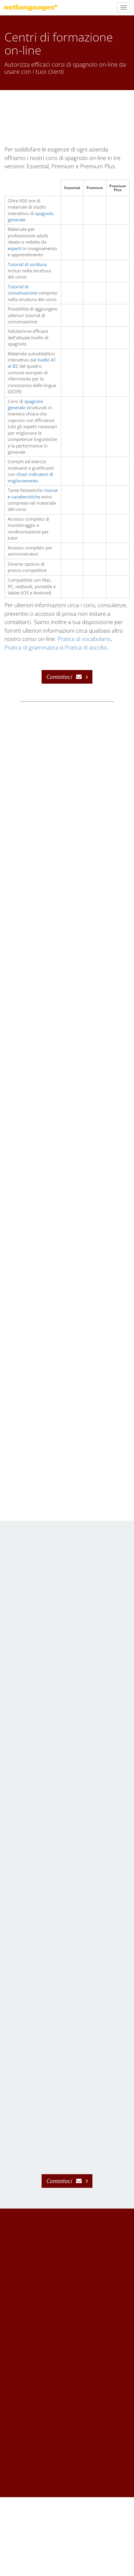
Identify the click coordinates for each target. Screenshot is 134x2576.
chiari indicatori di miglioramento (30, 477)
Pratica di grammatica (31, 647)
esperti (15, 248)
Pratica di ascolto (86, 647)
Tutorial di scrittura (27, 264)
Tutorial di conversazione (22, 290)
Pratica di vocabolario (84, 639)
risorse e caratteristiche (33, 493)
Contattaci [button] (59, 677)
